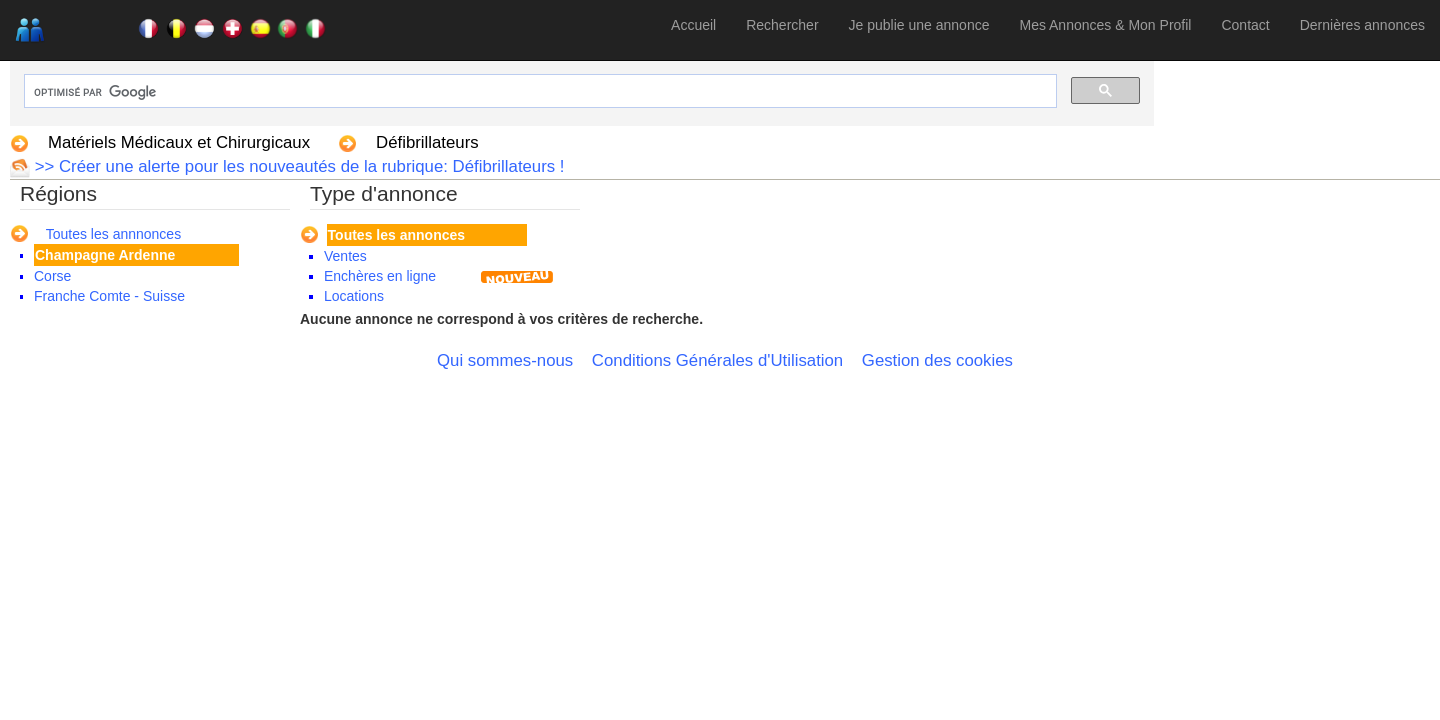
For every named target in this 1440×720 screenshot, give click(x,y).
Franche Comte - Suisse (109, 296)
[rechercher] (538, 92)
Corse (52, 276)
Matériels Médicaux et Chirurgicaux (179, 142)
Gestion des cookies (937, 360)
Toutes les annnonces (113, 234)
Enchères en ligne (380, 276)
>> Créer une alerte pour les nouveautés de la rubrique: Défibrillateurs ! (297, 166)
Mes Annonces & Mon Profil (1105, 25)
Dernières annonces (1362, 25)
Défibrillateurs (427, 142)
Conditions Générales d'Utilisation (717, 360)
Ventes (345, 256)
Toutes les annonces (396, 235)
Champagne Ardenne (105, 255)
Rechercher (782, 25)
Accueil (693, 25)
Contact (1245, 25)
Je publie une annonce (919, 25)
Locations (354, 296)
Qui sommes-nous (505, 360)
